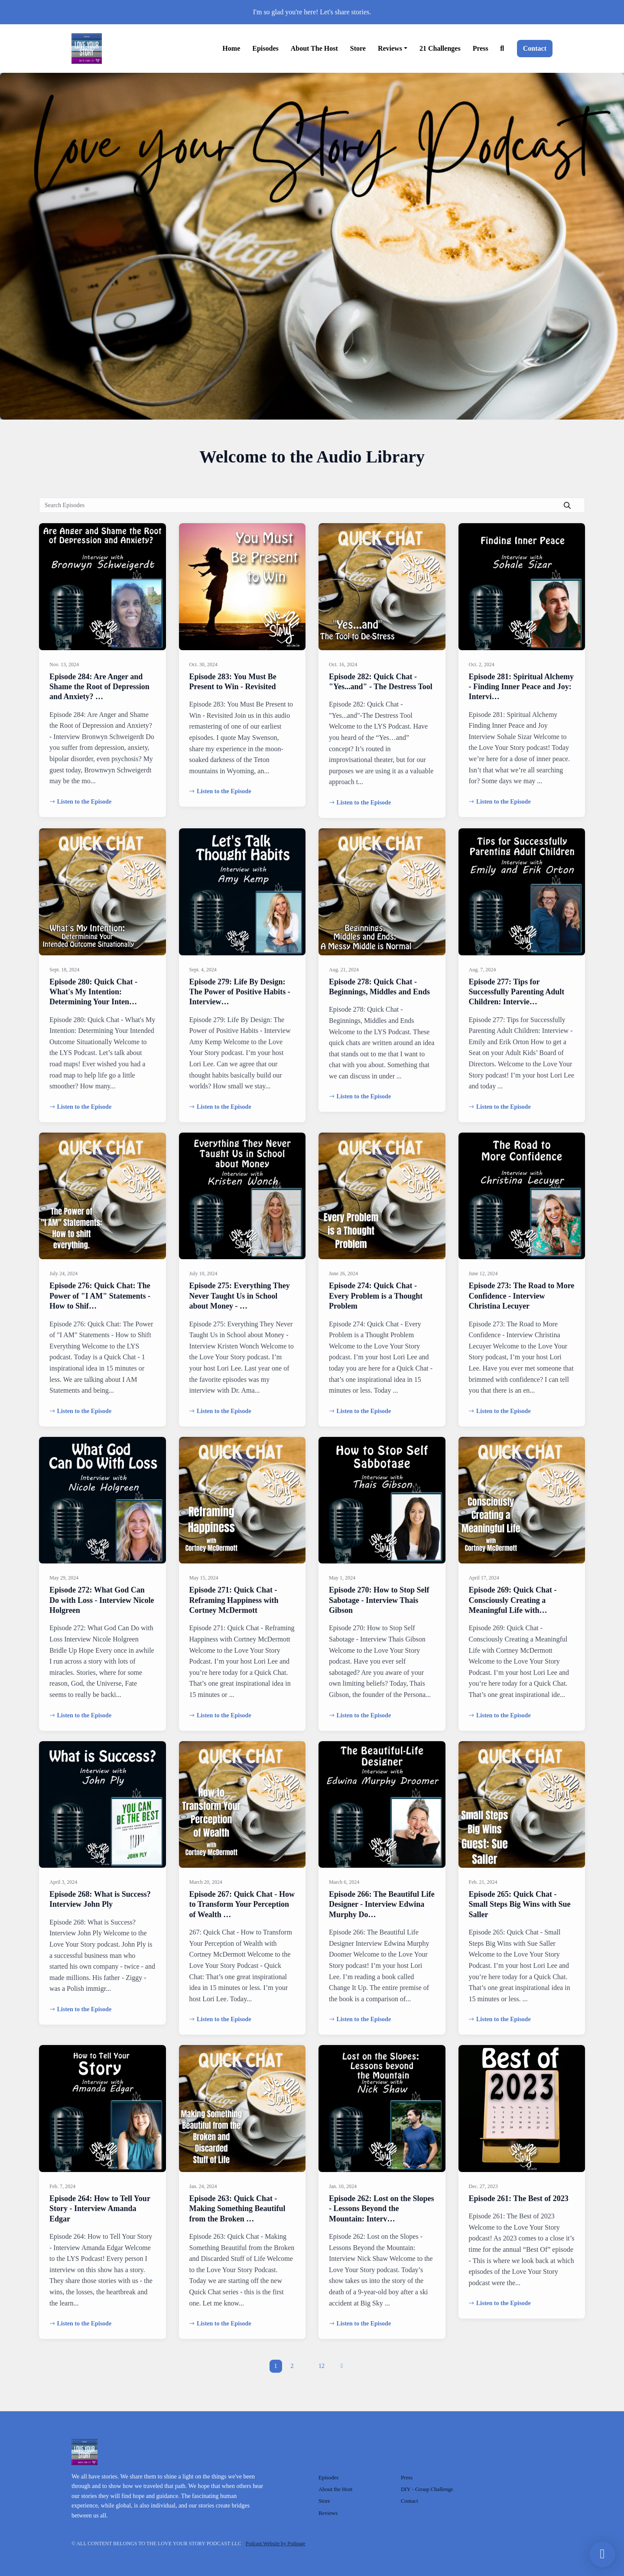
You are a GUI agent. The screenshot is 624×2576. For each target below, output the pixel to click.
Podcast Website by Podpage (276, 2543)
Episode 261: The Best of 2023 (519, 2198)
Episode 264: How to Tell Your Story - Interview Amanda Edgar (99, 2208)
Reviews (390, 48)
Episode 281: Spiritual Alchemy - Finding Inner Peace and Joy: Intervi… (521, 686)
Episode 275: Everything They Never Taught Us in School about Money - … (239, 1295)
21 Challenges (440, 48)
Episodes (265, 48)
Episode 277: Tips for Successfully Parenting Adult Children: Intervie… (517, 991)
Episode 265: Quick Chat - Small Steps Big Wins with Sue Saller (520, 1904)
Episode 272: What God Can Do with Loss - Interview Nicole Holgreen (101, 1600)
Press (480, 48)
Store (358, 48)
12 (321, 2366)
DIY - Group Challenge (427, 2489)
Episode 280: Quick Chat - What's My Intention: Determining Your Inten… (93, 991)
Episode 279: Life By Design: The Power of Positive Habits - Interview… (239, 991)
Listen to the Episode (80, 801)
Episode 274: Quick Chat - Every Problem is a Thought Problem (375, 1295)
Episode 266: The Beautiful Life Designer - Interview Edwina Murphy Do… (382, 1904)
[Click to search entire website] (502, 48)
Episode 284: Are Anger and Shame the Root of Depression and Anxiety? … (99, 686)
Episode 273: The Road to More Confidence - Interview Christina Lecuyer (522, 1295)
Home (231, 48)
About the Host (314, 48)
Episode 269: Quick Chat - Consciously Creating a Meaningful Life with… (513, 1600)
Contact (534, 48)
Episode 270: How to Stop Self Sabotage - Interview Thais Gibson (379, 1600)
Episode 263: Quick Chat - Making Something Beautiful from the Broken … (237, 2208)
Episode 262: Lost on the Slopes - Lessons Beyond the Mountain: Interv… (381, 2208)
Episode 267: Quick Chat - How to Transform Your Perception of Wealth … (242, 1904)
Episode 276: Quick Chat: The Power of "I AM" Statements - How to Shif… (99, 1295)
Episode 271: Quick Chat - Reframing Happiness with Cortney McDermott (234, 1600)
